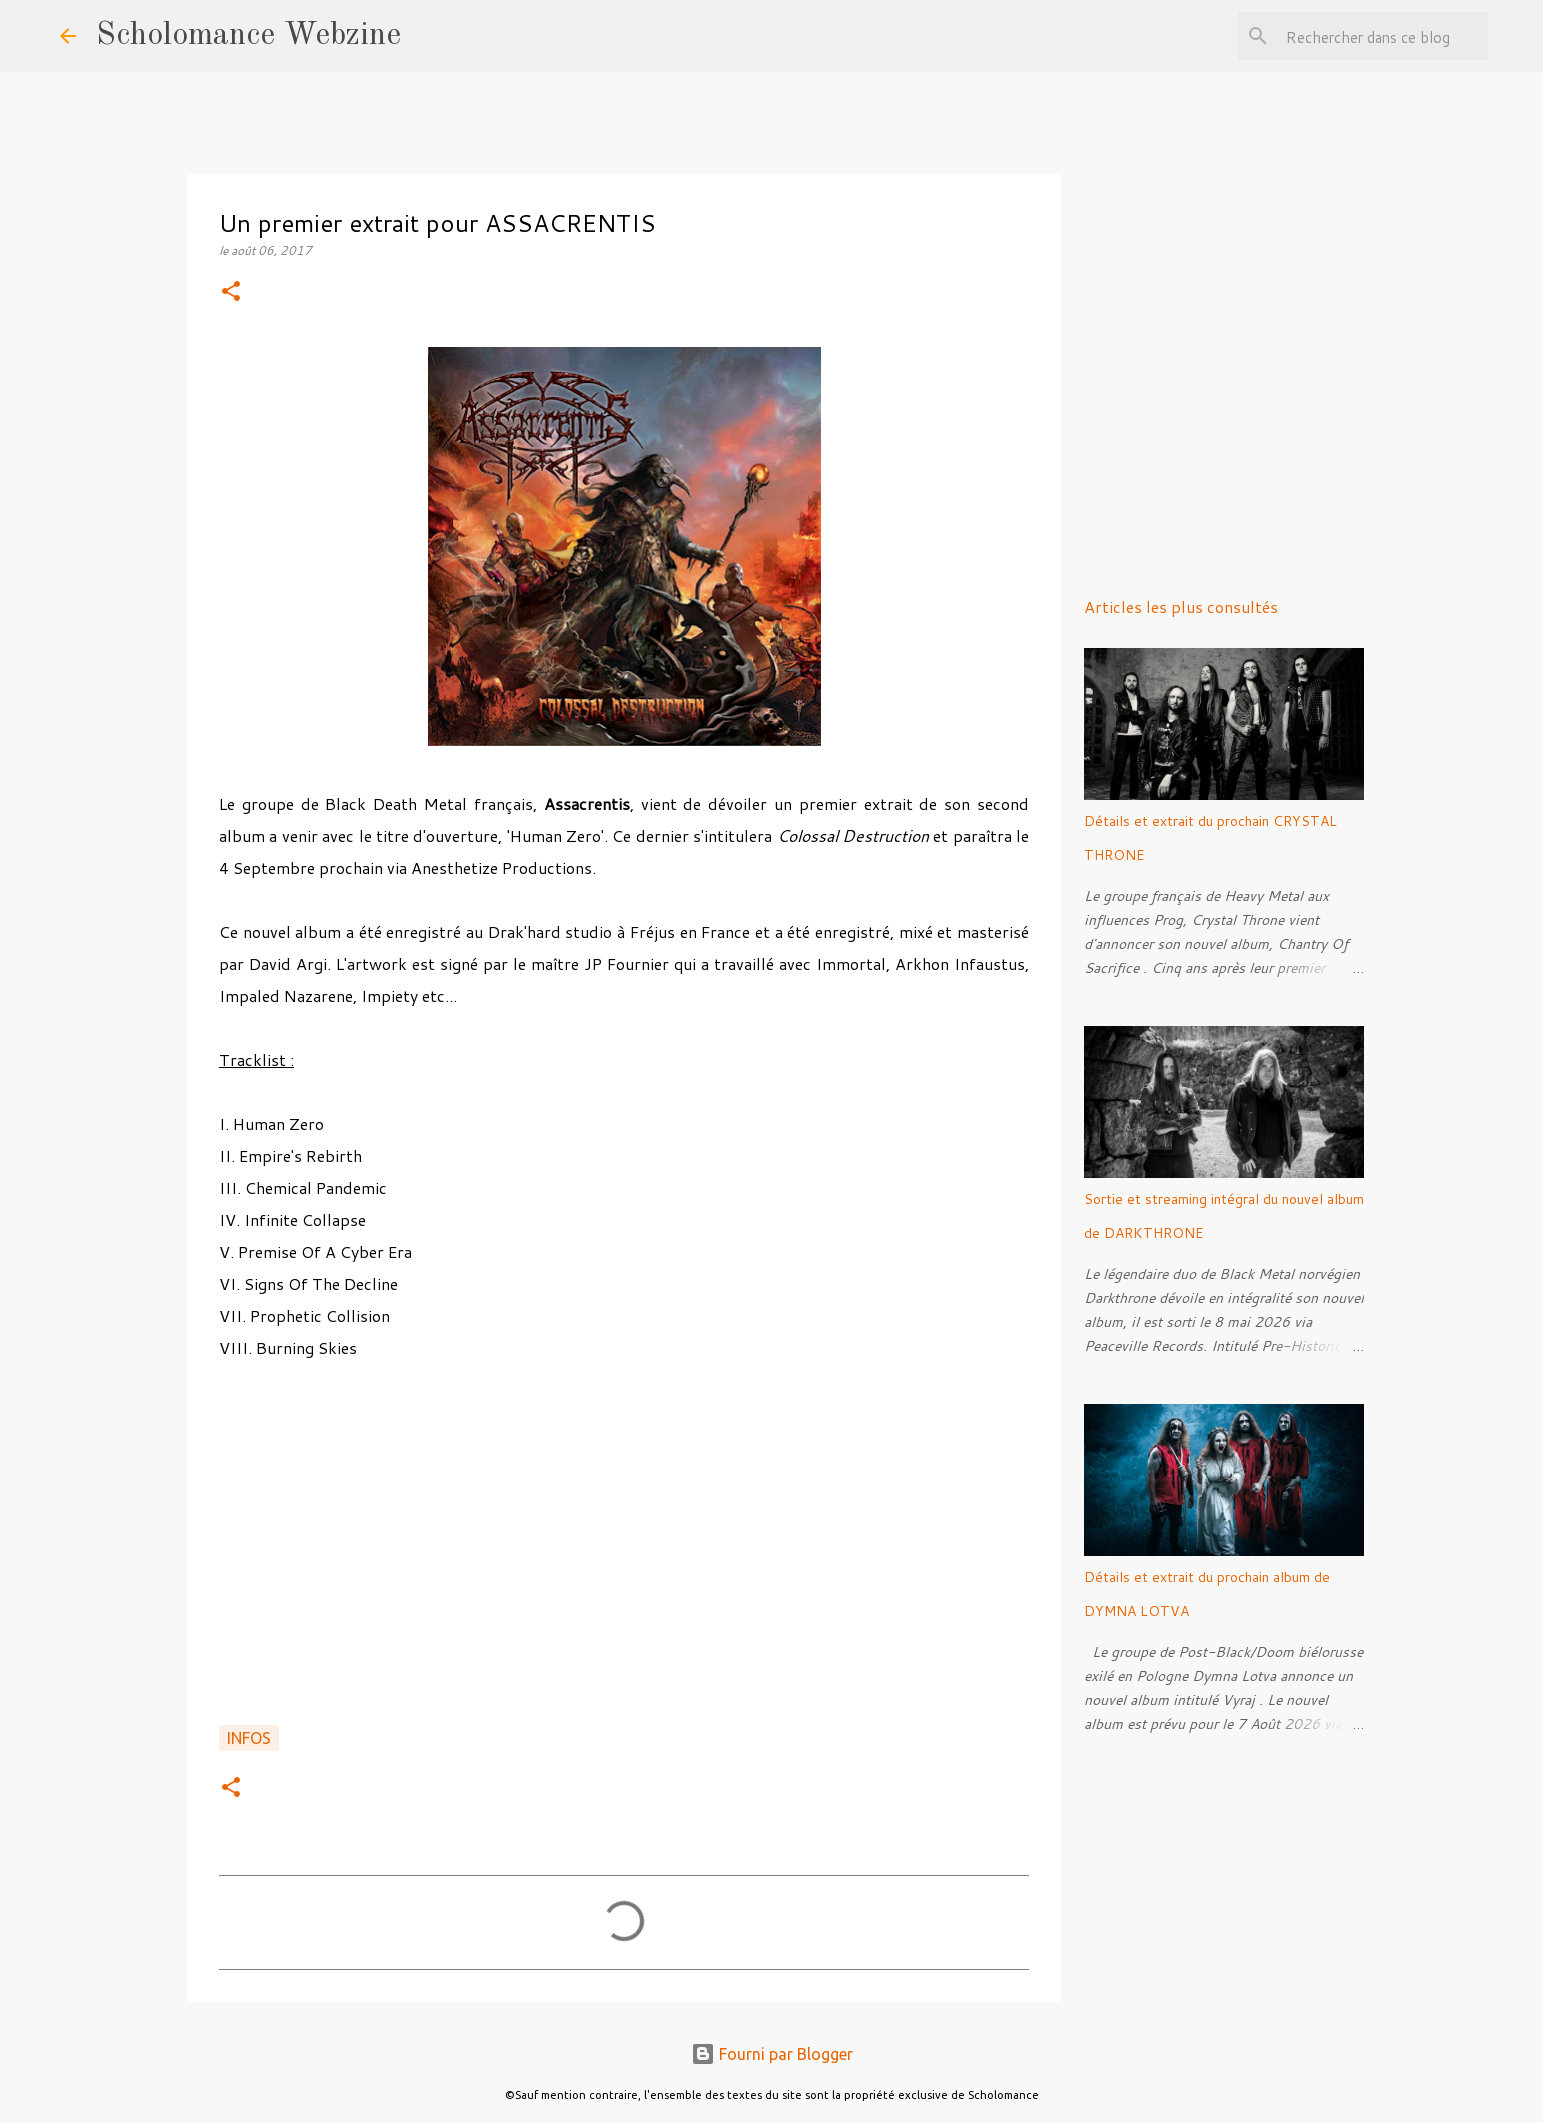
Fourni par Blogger (772, 2054)
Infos (249, 1738)
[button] (231, 292)
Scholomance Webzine (248, 36)
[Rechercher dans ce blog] (1383, 36)
